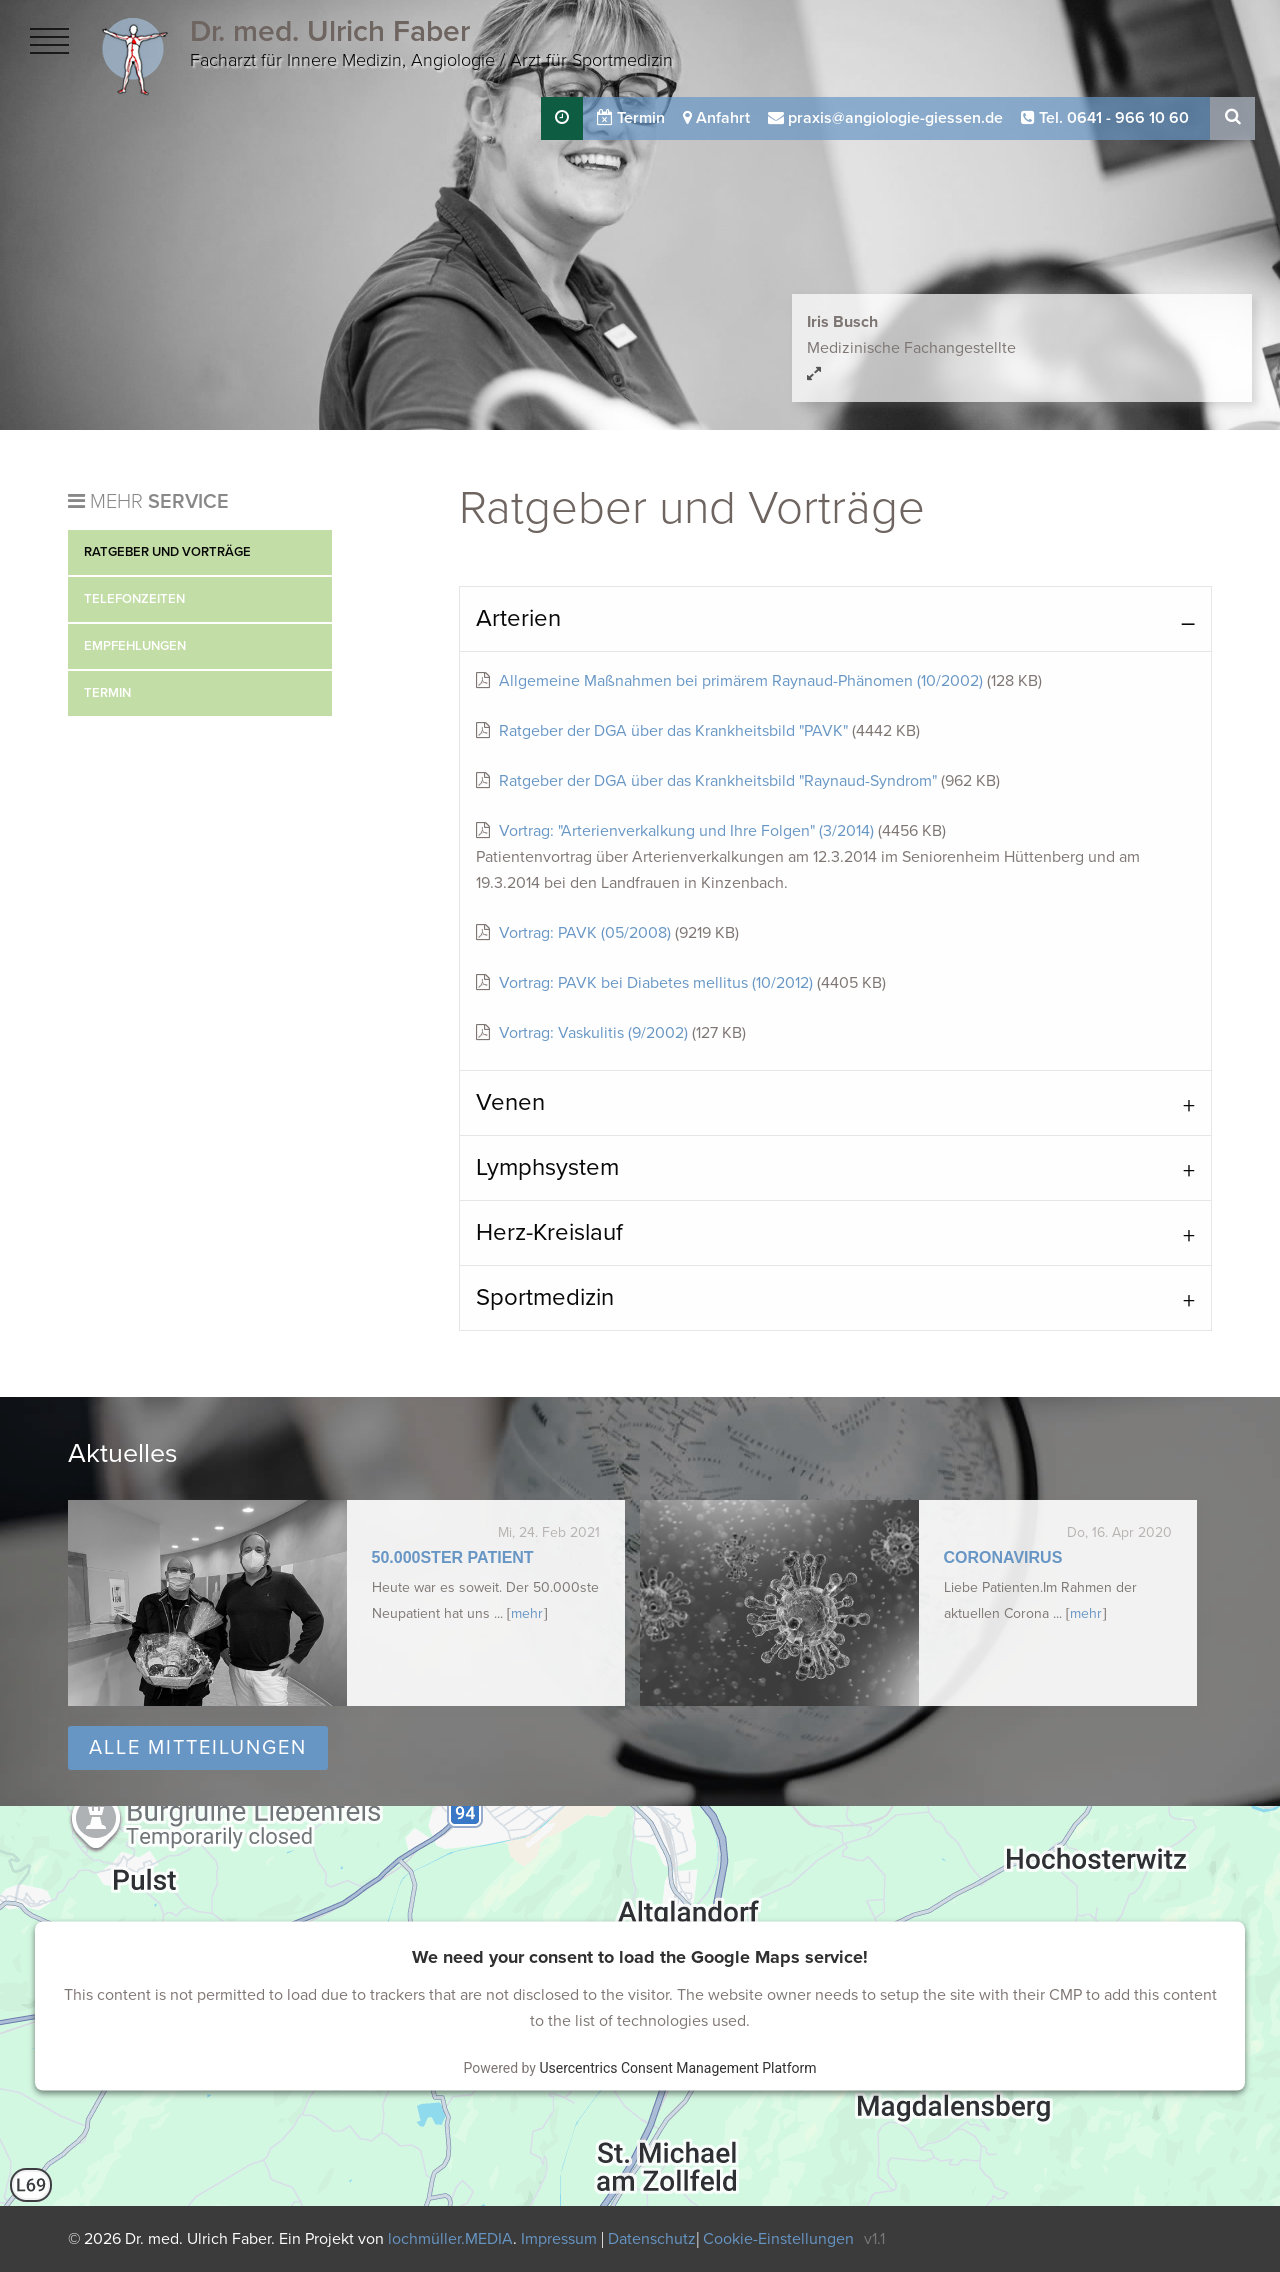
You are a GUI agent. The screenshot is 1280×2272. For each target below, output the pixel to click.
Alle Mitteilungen (198, 1748)
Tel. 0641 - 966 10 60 (1105, 118)
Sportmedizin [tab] (545, 1297)
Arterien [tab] (518, 618)
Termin (631, 118)
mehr (527, 1613)
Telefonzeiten (134, 599)
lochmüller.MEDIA (450, 2239)
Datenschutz (652, 2239)
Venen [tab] (510, 1102)
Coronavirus (1003, 1557)
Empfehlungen (135, 646)
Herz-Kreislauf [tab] (549, 1232)
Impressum (561, 2239)
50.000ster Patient (453, 1557)
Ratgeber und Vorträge (167, 552)
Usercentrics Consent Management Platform (677, 2068)
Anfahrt (716, 118)
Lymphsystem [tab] (547, 1167)
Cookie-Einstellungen (778, 2239)
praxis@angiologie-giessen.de (885, 118)
